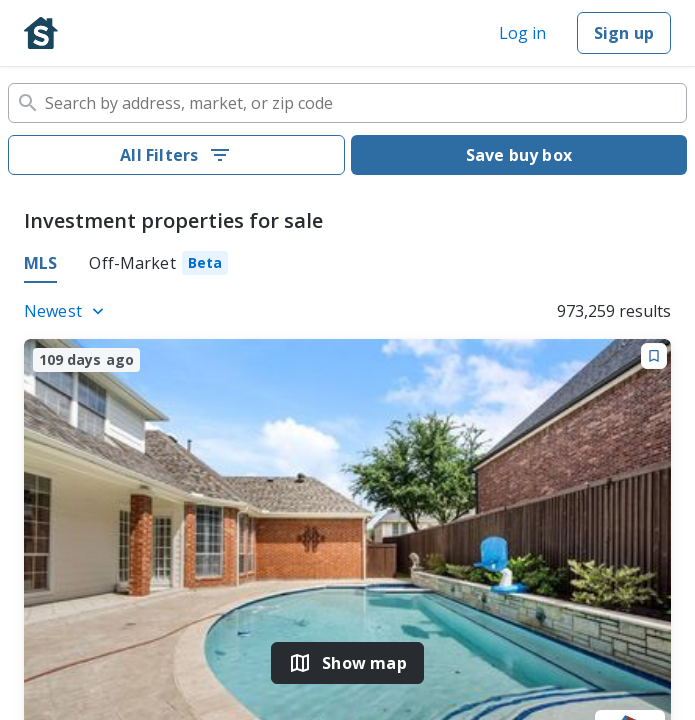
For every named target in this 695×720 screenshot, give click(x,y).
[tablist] (347, 266)
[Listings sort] (67, 311)
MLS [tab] (40, 263)
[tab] (158, 266)
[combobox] (347, 103)
